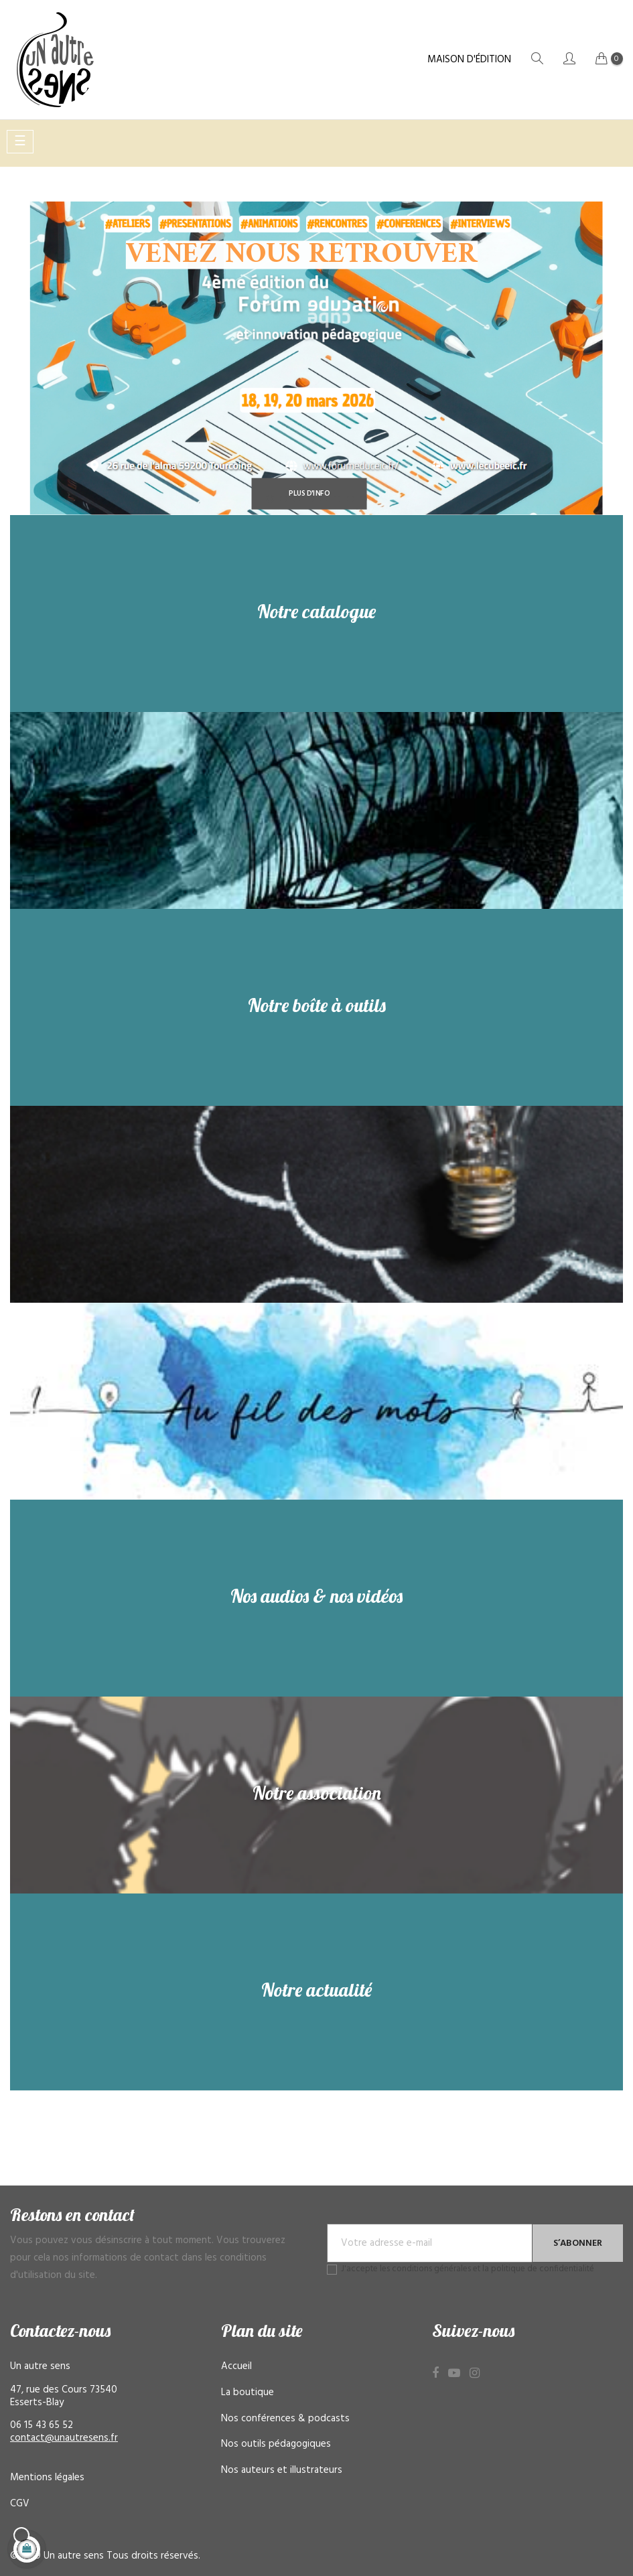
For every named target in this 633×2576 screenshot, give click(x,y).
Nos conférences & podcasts (285, 2419)
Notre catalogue (316, 611)
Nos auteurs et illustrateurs (281, 2470)
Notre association (317, 1792)
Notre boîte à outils (317, 1005)
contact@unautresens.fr (64, 2438)
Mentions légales (47, 2478)
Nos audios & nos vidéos (316, 1595)
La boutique (247, 2392)
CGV (19, 2504)
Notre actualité (316, 1989)
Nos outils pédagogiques (276, 2444)
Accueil (236, 2366)
